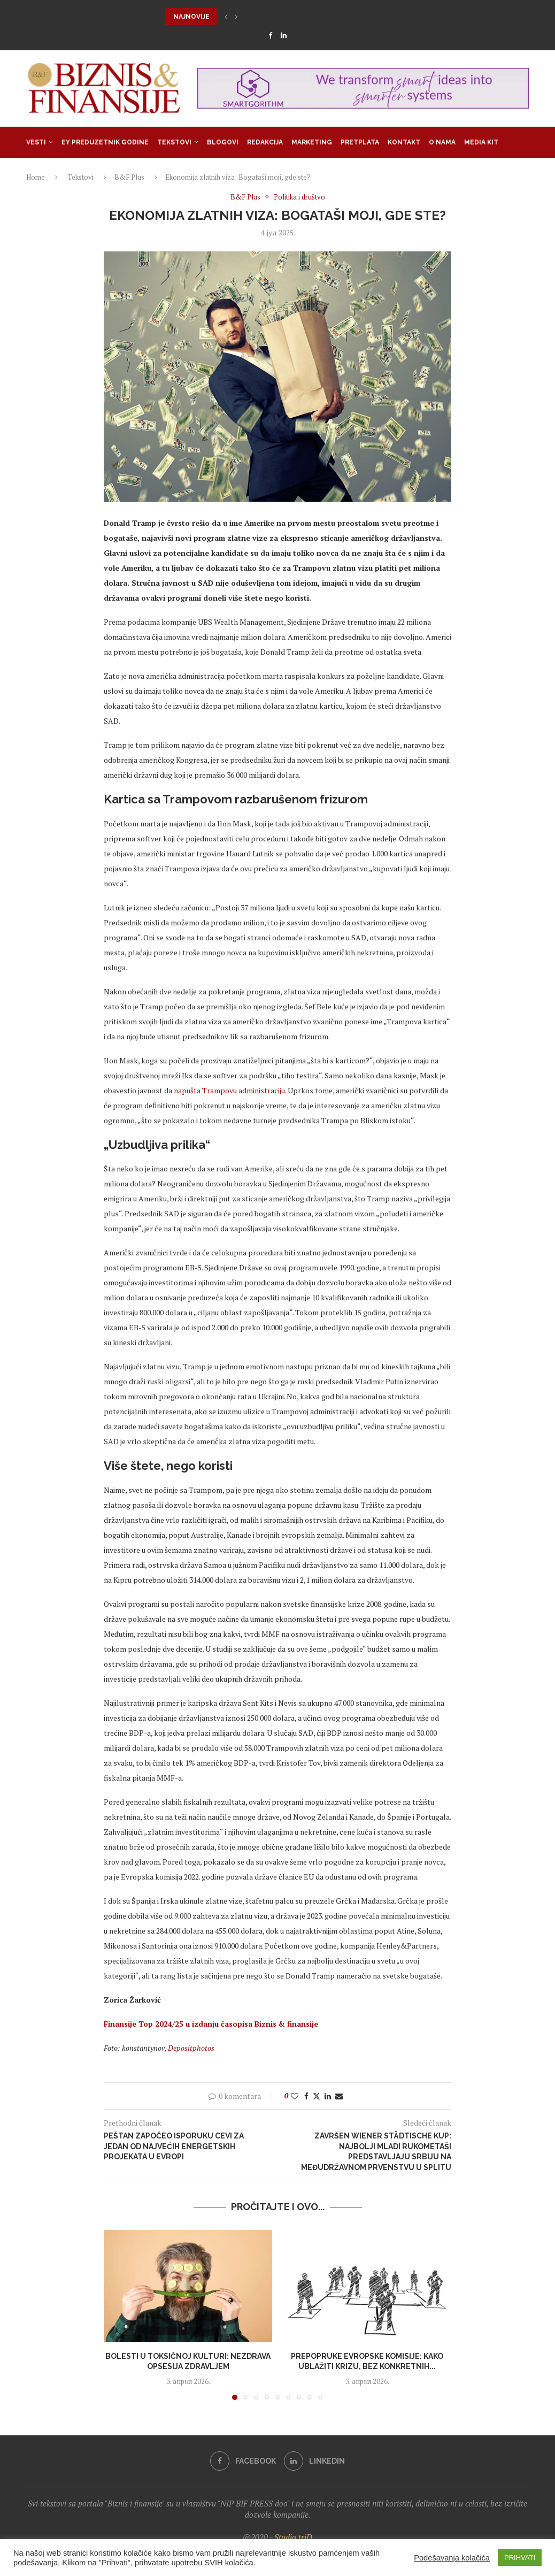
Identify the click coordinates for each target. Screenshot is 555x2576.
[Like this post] (294, 2096)
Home (35, 177)
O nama (442, 142)
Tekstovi (174, 142)
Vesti (36, 142)
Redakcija (265, 142)
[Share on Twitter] (316, 2096)
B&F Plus (129, 177)
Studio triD (293, 2537)
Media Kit (481, 142)
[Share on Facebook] (306, 2096)
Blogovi (222, 142)
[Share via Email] (339, 2096)
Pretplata (360, 142)
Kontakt (404, 142)
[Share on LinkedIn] (328, 2096)
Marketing (311, 142)
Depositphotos (191, 2048)
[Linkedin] (284, 35)
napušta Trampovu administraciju (229, 1090)
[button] (226, 16)
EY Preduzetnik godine (105, 142)
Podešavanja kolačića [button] (452, 2558)
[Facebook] (270, 35)
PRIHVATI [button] (519, 2558)
